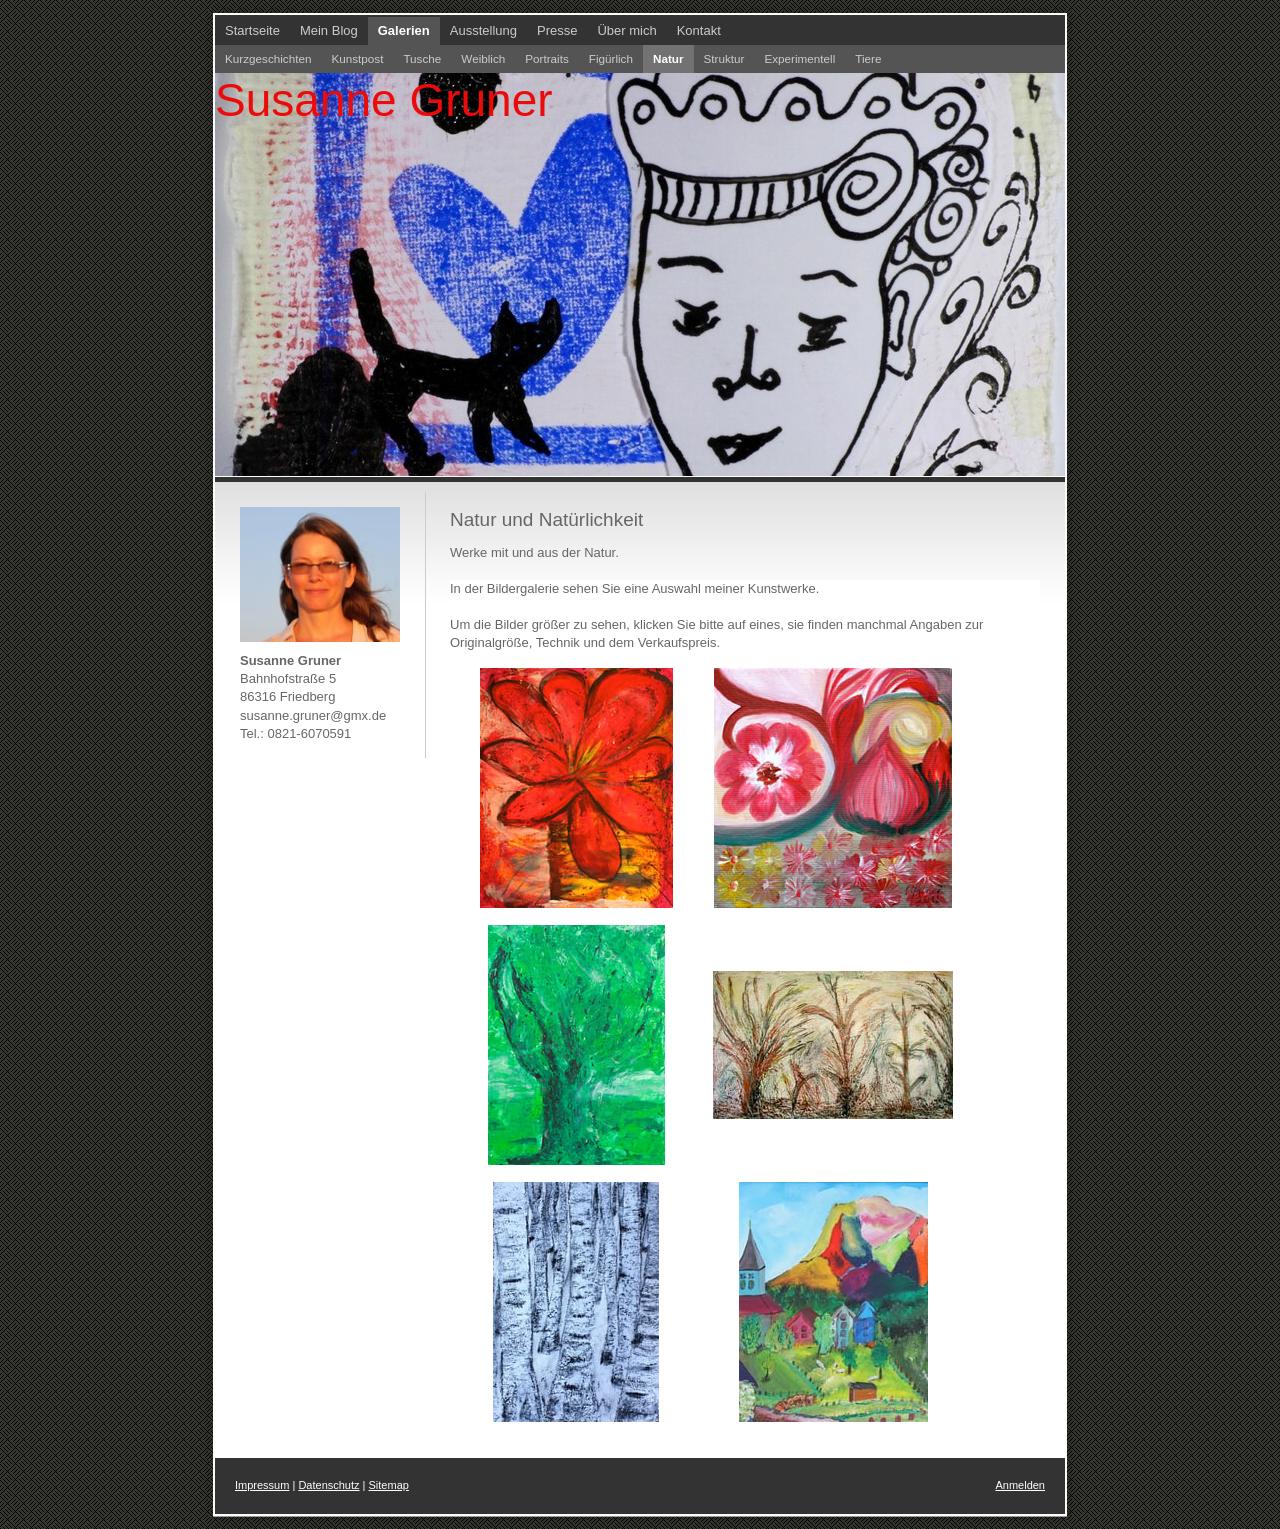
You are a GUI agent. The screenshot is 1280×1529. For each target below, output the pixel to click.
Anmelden (1020, 1485)
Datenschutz (328, 1485)
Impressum (262, 1485)
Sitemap (389, 1485)
